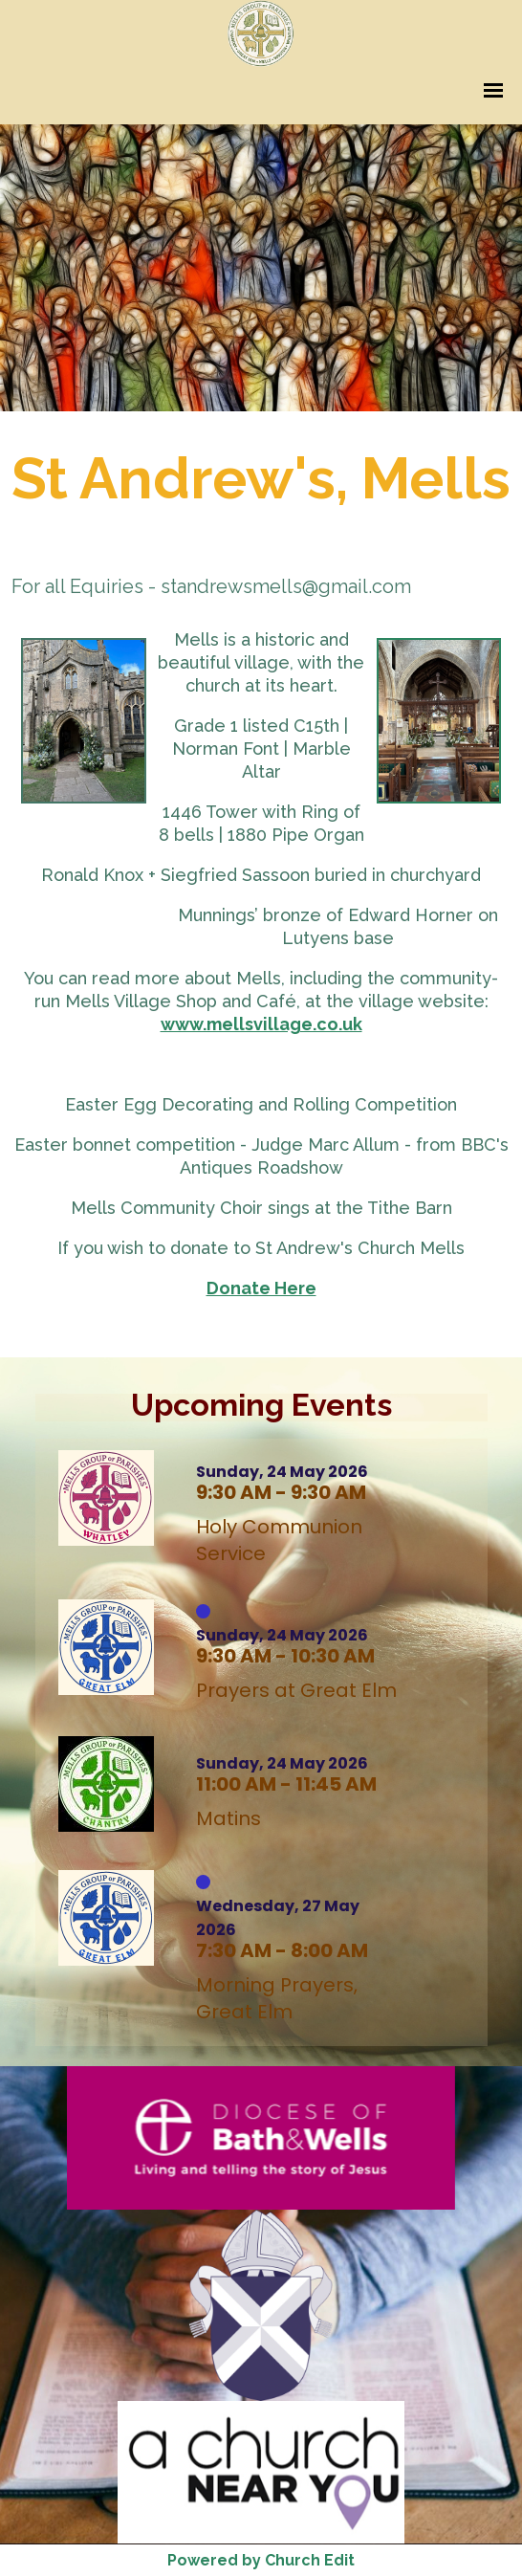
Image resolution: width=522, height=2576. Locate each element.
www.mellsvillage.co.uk (261, 1024)
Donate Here (261, 1288)
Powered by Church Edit (261, 2560)
